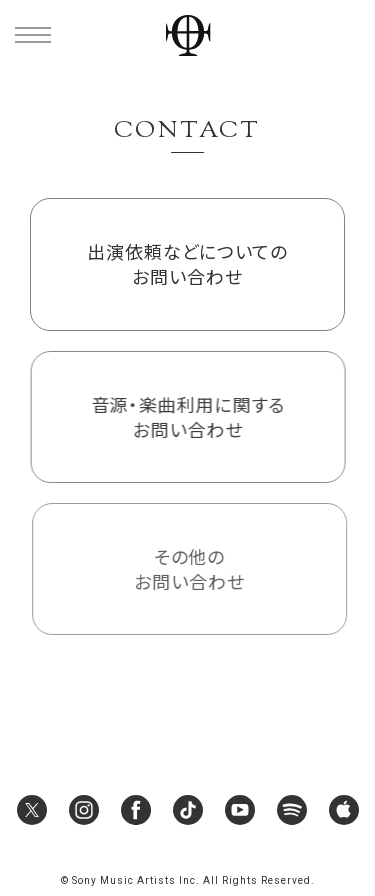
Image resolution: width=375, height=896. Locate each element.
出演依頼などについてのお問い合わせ (187, 263)
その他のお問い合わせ (190, 568)
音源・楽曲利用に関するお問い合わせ (188, 416)
